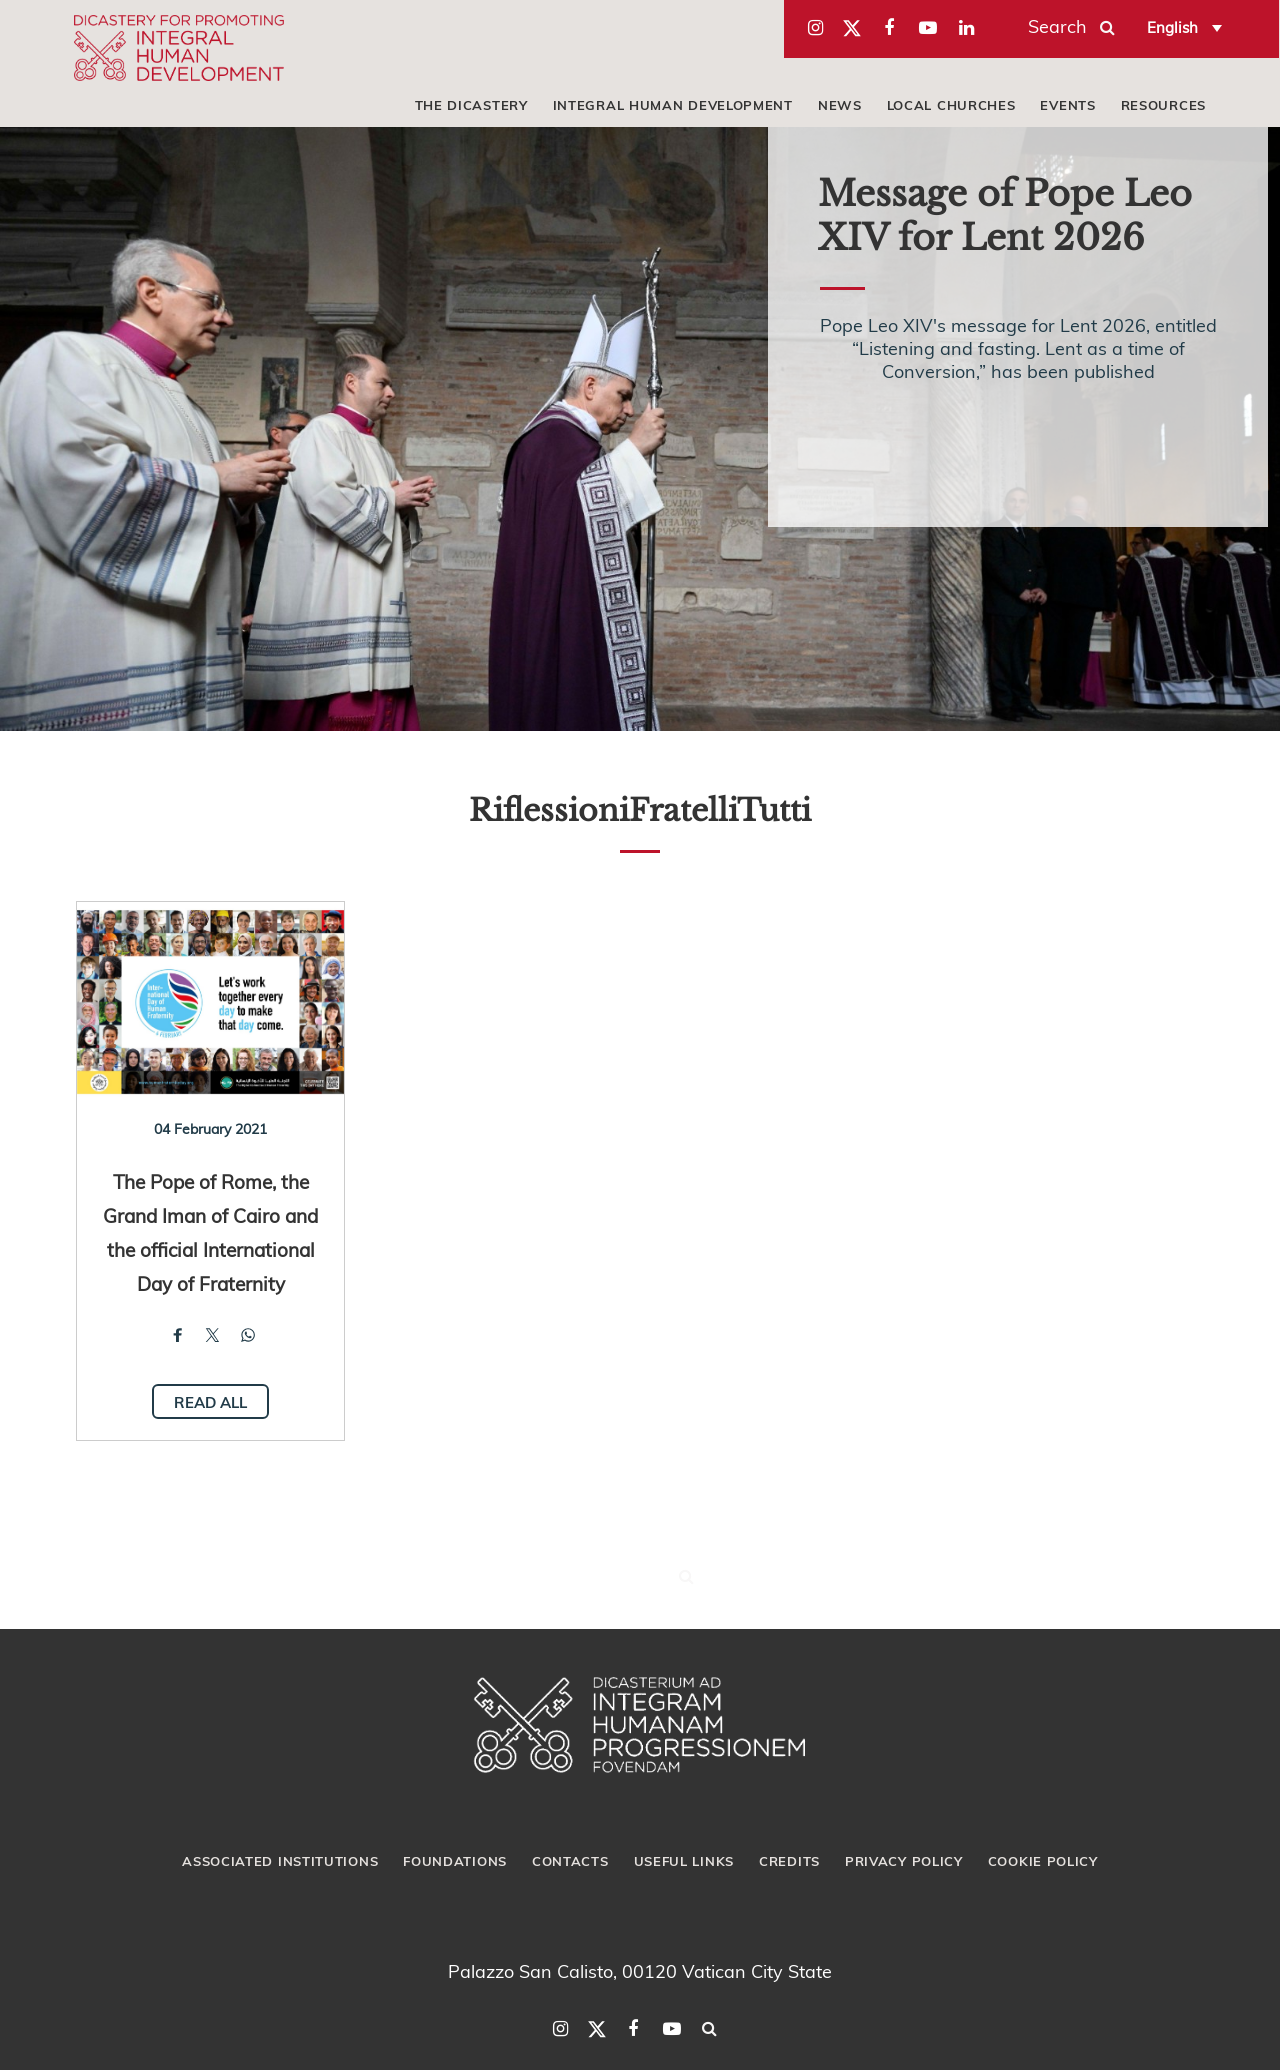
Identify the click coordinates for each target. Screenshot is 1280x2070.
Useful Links (684, 1861)
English (1172, 27)
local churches (951, 105)
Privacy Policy (904, 1861)
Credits (789, 1861)
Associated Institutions (280, 1861)
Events (1067, 105)
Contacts (570, 1861)
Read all (210, 1402)
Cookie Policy (1043, 1861)
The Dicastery (471, 105)
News (840, 105)
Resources (1163, 105)
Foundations (455, 1861)
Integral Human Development (673, 105)
